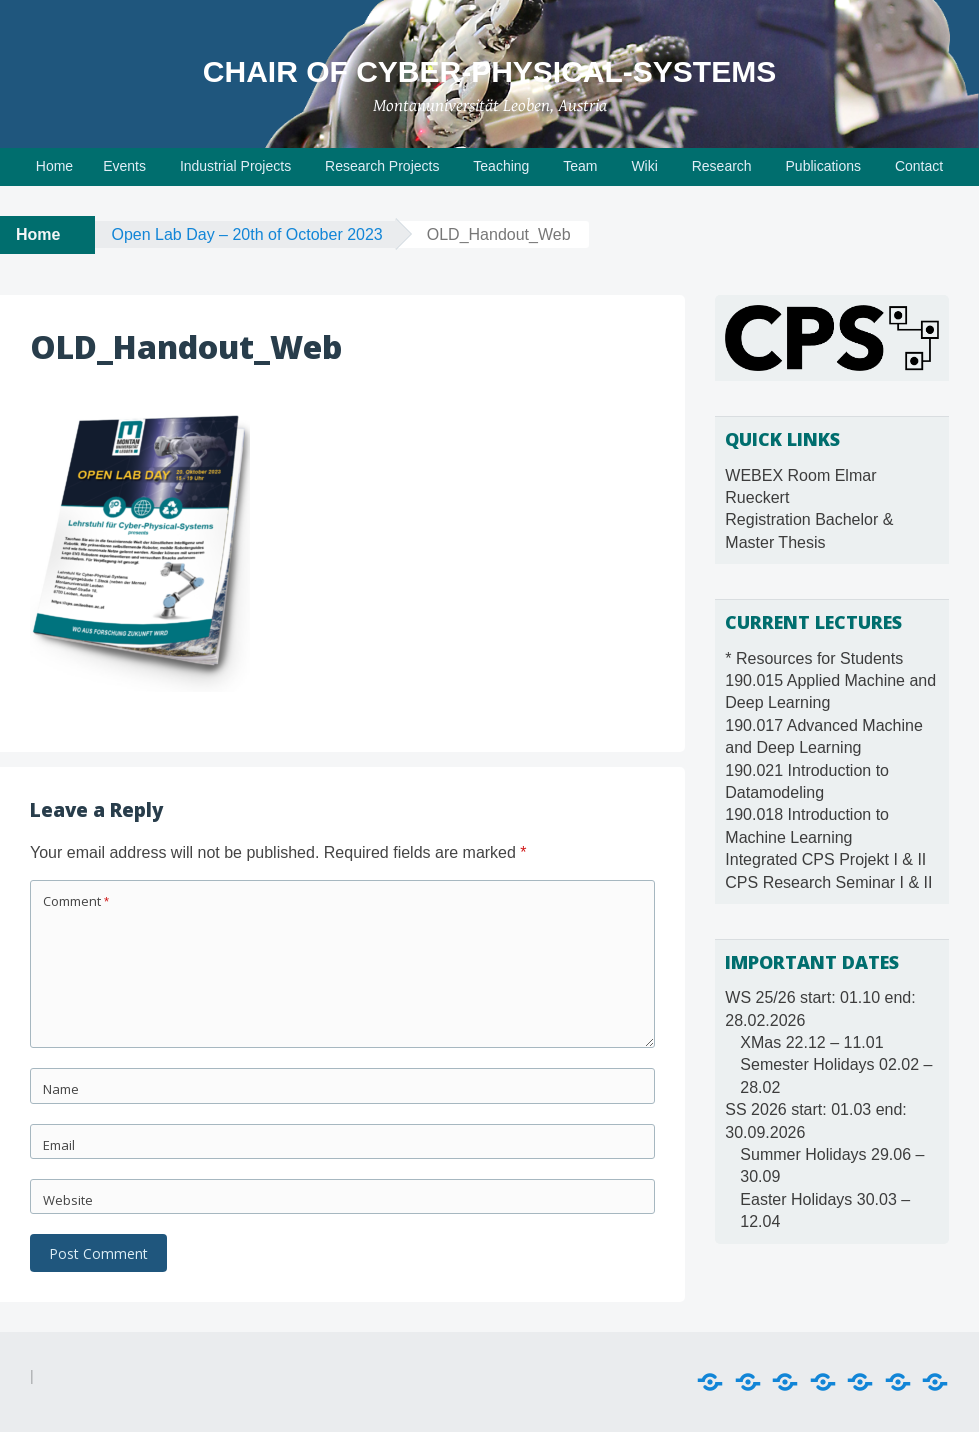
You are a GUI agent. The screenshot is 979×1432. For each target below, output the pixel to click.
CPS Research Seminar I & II (828, 882)
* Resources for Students (814, 658)
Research (722, 166)
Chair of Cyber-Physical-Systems (489, 71)
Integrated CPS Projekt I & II (825, 859)
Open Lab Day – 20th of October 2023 (246, 234)
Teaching (501, 166)
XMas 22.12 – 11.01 (811, 1042)
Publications (824, 166)
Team (580, 166)
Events (124, 166)
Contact (919, 166)
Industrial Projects (235, 166)
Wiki (644, 166)
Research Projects (382, 166)
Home (54, 166)
